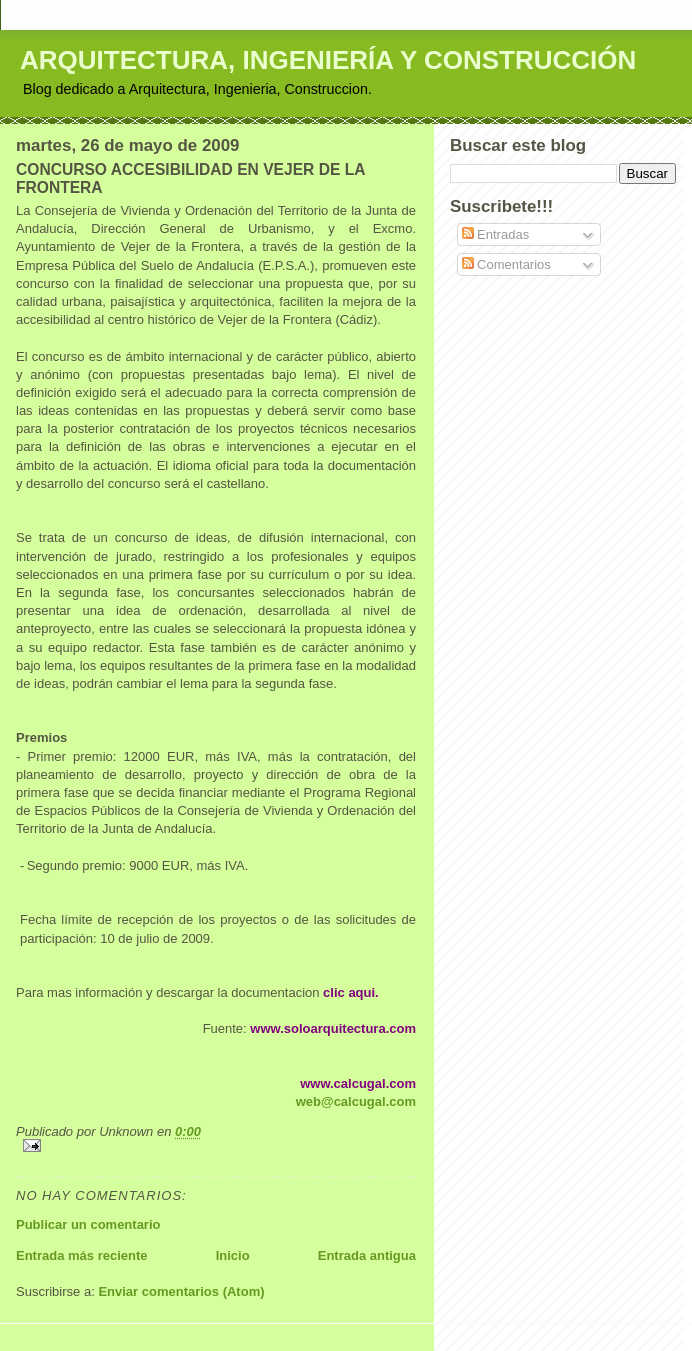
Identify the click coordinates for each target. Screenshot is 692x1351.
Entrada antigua (367, 1255)
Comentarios (506, 264)
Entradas (496, 234)
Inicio (233, 1255)
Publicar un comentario (88, 1224)
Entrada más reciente (82, 1255)
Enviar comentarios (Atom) (181, 1291)
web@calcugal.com (356, 1101)
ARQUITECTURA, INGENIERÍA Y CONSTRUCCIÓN (328, 60)
